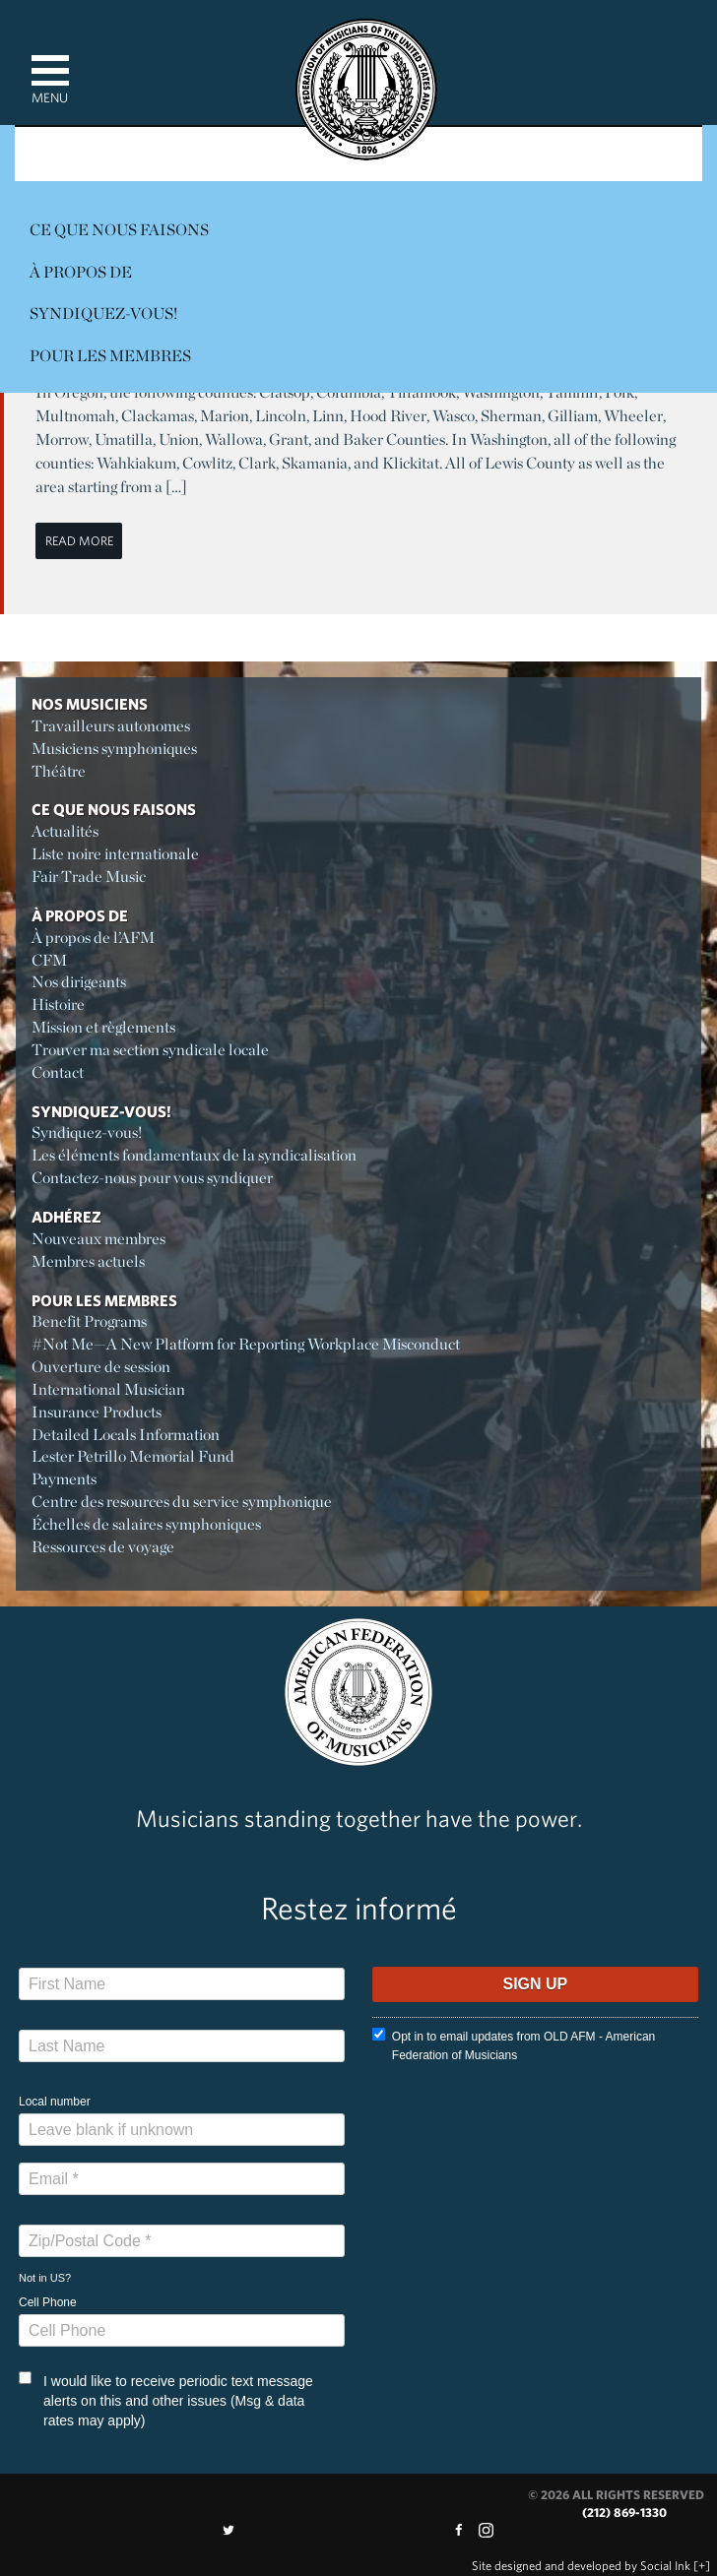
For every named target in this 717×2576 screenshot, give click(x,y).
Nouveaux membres (98, 1238)
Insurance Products (97, 1412)
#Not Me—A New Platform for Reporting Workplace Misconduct (246, 1344)
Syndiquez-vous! (103, 313)
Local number (55, 2101)
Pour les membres (110, 355)
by (581, 2565)
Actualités (65, 831)
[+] (701, 2565)
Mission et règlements (103, 1027)
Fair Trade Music (89, 876)
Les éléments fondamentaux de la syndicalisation (194, 1155)
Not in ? (45, 2278)
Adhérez (66, 1216)
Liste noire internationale (115, 854)
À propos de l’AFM (93, 937)
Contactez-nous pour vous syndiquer (152, 1177)
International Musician (108, 1389)
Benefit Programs (89, 1321)
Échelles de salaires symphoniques (146, 1524)
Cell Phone (48, 2302)
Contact (58, 1072)
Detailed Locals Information (126, 1434)
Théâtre (59, 771)
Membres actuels (88, 1261)
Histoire (58, 1004)
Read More (79, 541)
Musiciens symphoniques (114, 748)
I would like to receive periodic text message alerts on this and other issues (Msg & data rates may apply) (166, 2399)
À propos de (81, 272)
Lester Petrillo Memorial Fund (133, 1456)
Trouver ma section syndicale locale (150, 1049)
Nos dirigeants (79, 982)
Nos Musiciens (90, 704)
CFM (49, 960)
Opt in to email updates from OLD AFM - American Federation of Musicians (513, 2045)
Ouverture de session (101, 1366)
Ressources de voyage (103, 1547)
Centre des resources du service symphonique (182, 1501)
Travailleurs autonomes (111, 726)
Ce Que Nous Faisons (119, 229)
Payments (64, 1479)
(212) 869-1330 (624, 2512)
